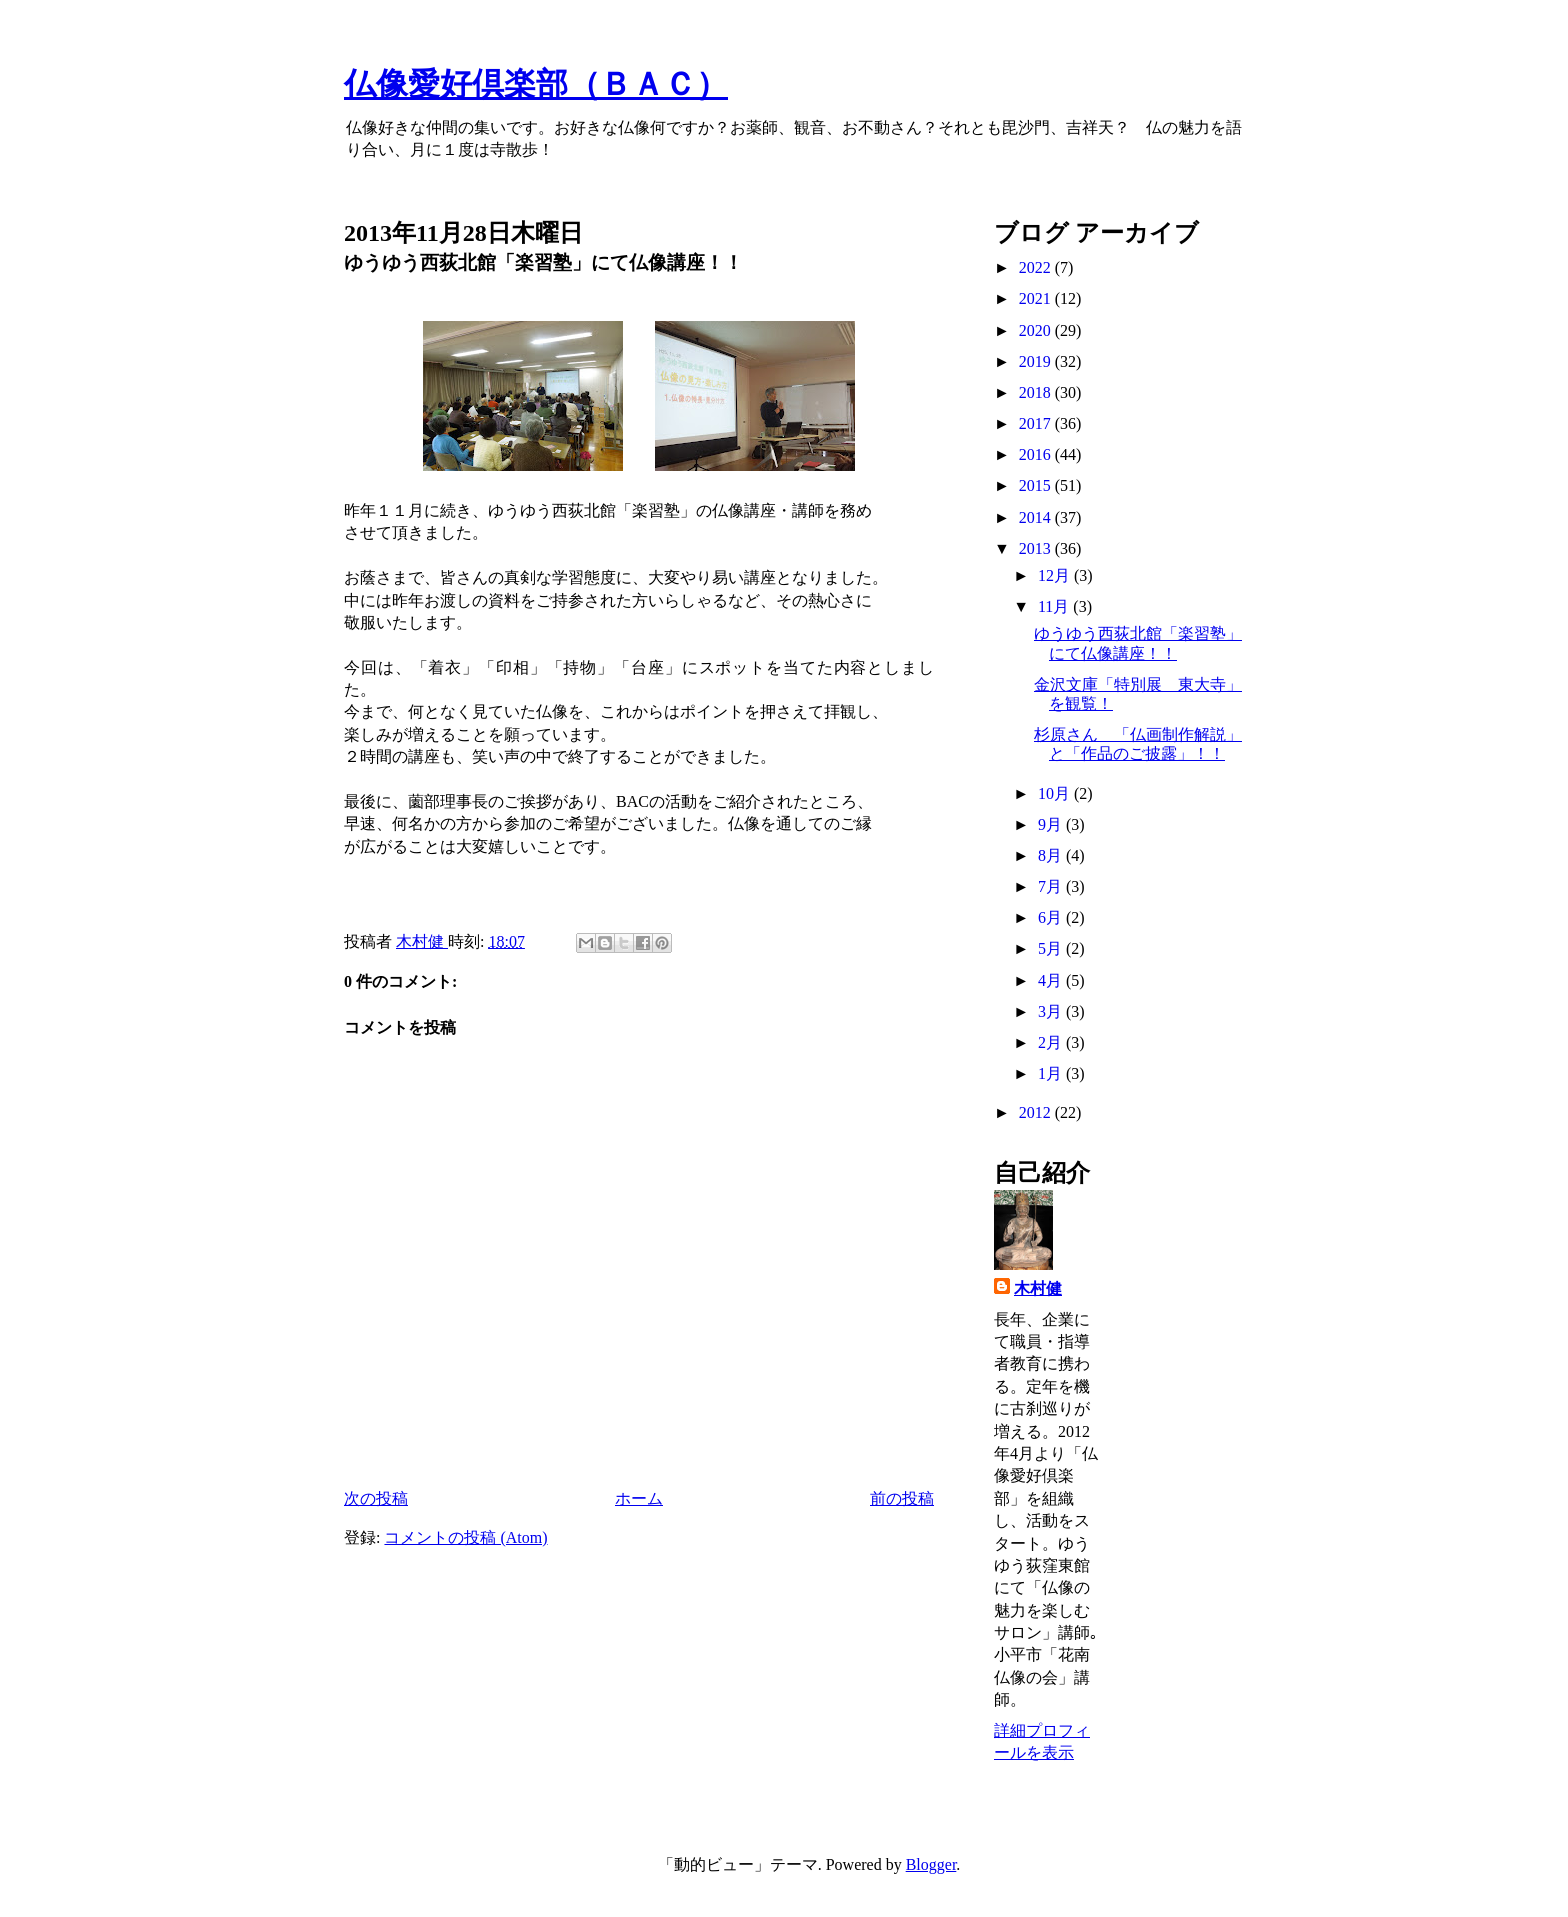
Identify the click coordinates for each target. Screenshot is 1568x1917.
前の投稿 (902, 1498)
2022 (1037, 267)
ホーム (639, 1498)
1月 (1052, 1073)
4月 (1052, 980)
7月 (1052, 886)
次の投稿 (376, 1498)
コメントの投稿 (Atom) (465, 1537)
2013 (1037, 548)
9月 (1052, 824)
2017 (1037, 423)
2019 (1037, 361)
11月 (1055, 606)
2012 (1037, 1112)
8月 (1052, 855)
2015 (1037, 485)
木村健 (1038, 1288)
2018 (1037, 392)
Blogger (931, 1864)
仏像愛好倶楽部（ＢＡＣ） (536, 84)
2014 (1037, 517)
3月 (1052, 1011)
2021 (1037, 298)
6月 (1052, 917)
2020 (1037, 330)
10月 (1056, 793)
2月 (1052, 1042)
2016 (1037, 454)
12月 (1056, 575)
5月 (1052, 948)
